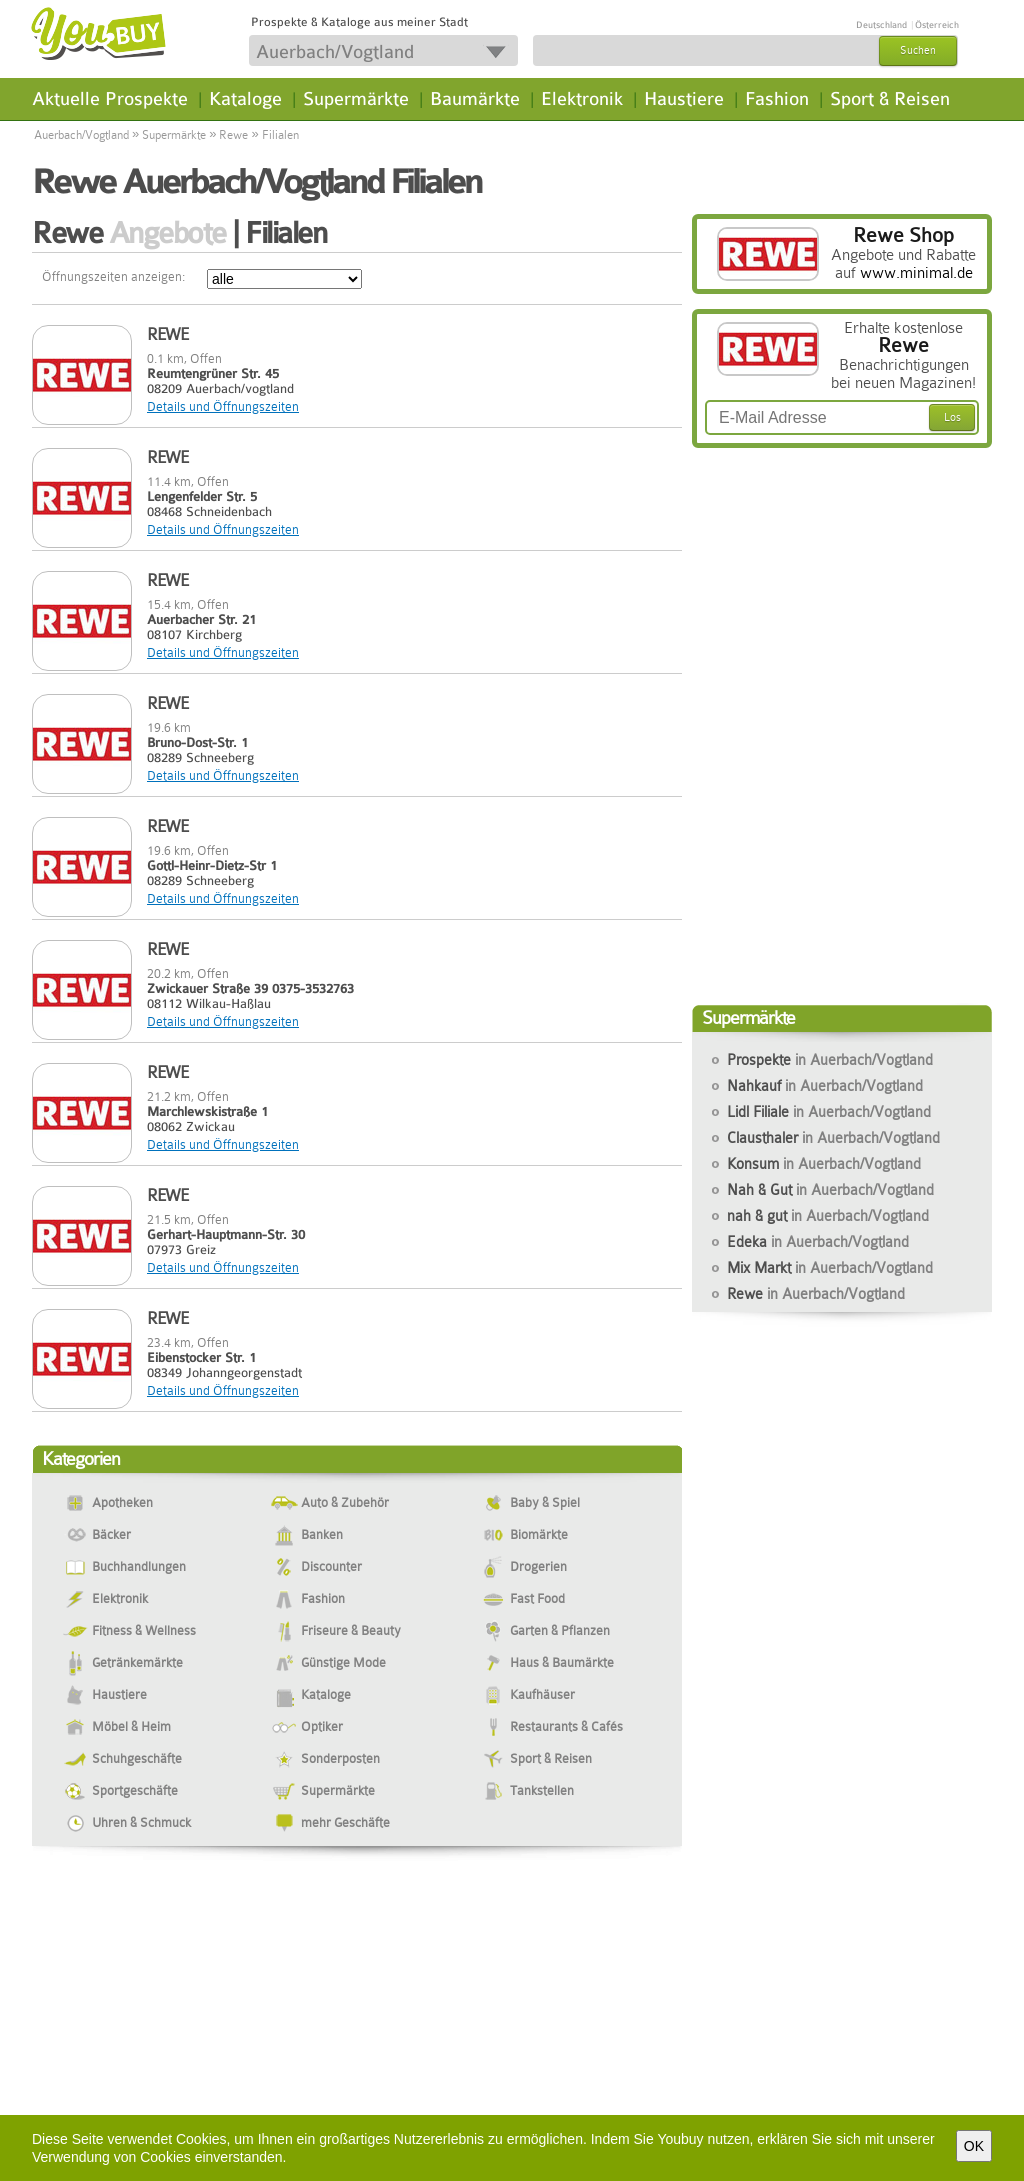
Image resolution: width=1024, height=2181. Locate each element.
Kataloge (245, 99)
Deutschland (881, 25)
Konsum (824, 1164)
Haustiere (684, 99)
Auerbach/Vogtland (81, 135)
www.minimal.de (916, 273)
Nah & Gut (830, 1190)
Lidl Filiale (829, 1112)
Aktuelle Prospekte (110, 99)
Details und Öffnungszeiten (223, 406)
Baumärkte (475, 99)
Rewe (233, 135)
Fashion (777, 99)
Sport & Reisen (890, 99)
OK (974, 2146)
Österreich (937, 25)
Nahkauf (825, 1086)
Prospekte (830, 1060)
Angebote (167, 233)
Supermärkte (356, 99)
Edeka (818, 1242)
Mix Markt (830, 1268)
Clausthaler (833, 1138)
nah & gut (828, 1216)
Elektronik (582, 99)
